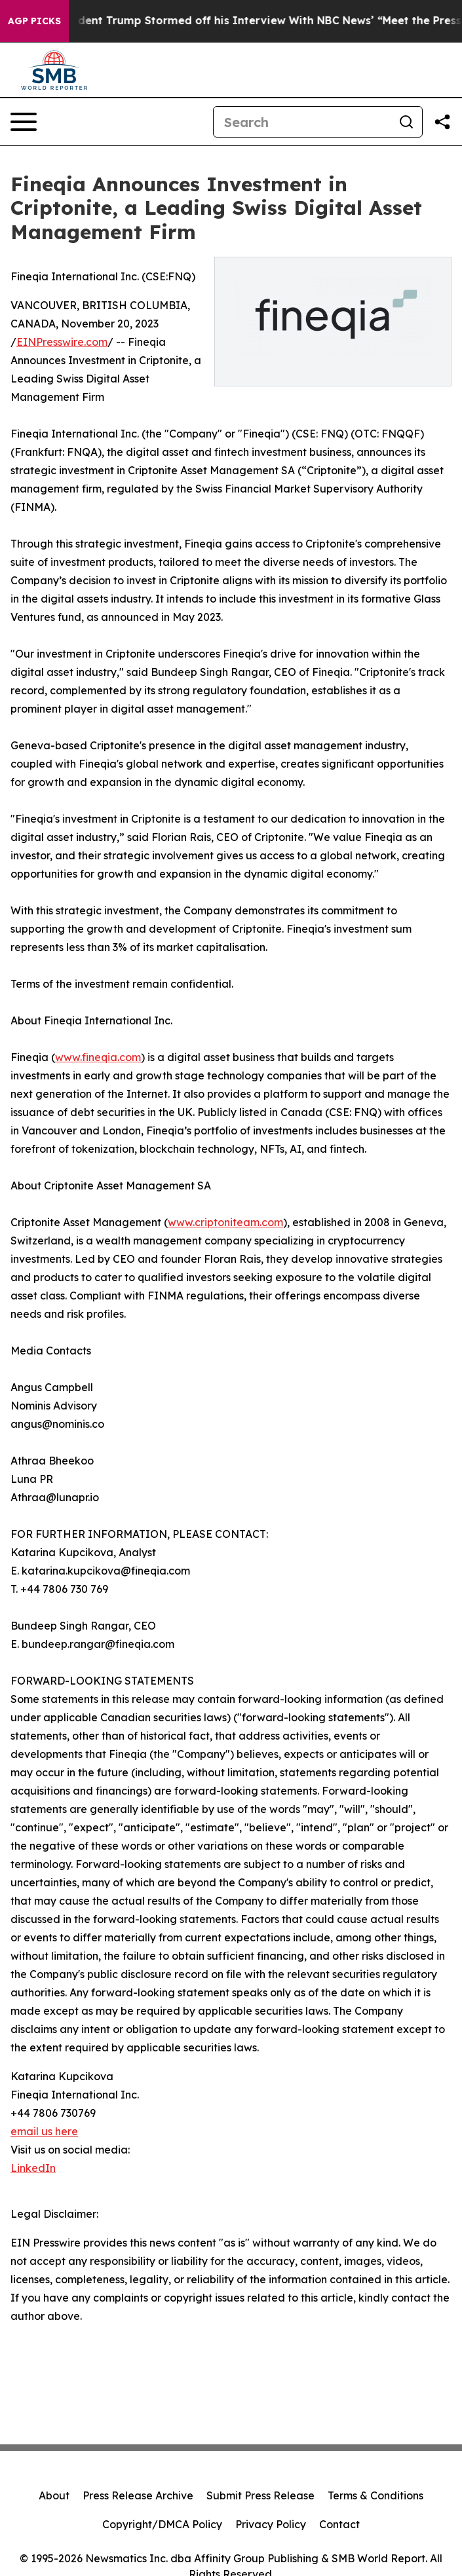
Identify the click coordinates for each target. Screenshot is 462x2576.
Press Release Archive (138, 2495)
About (54, 2495)
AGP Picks (34, 21)
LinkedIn (33, 2168)
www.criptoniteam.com (225, 1222)
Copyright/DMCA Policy (162, 2524)
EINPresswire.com (61, 341)
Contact (339, 2524)
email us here (44, 2131)
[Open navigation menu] (23, 122)
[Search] (302, 122)
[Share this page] (442, 122)
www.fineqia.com (98, 1057)
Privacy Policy (270, 2524)
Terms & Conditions (375, 2495)
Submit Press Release (260, 2495)
